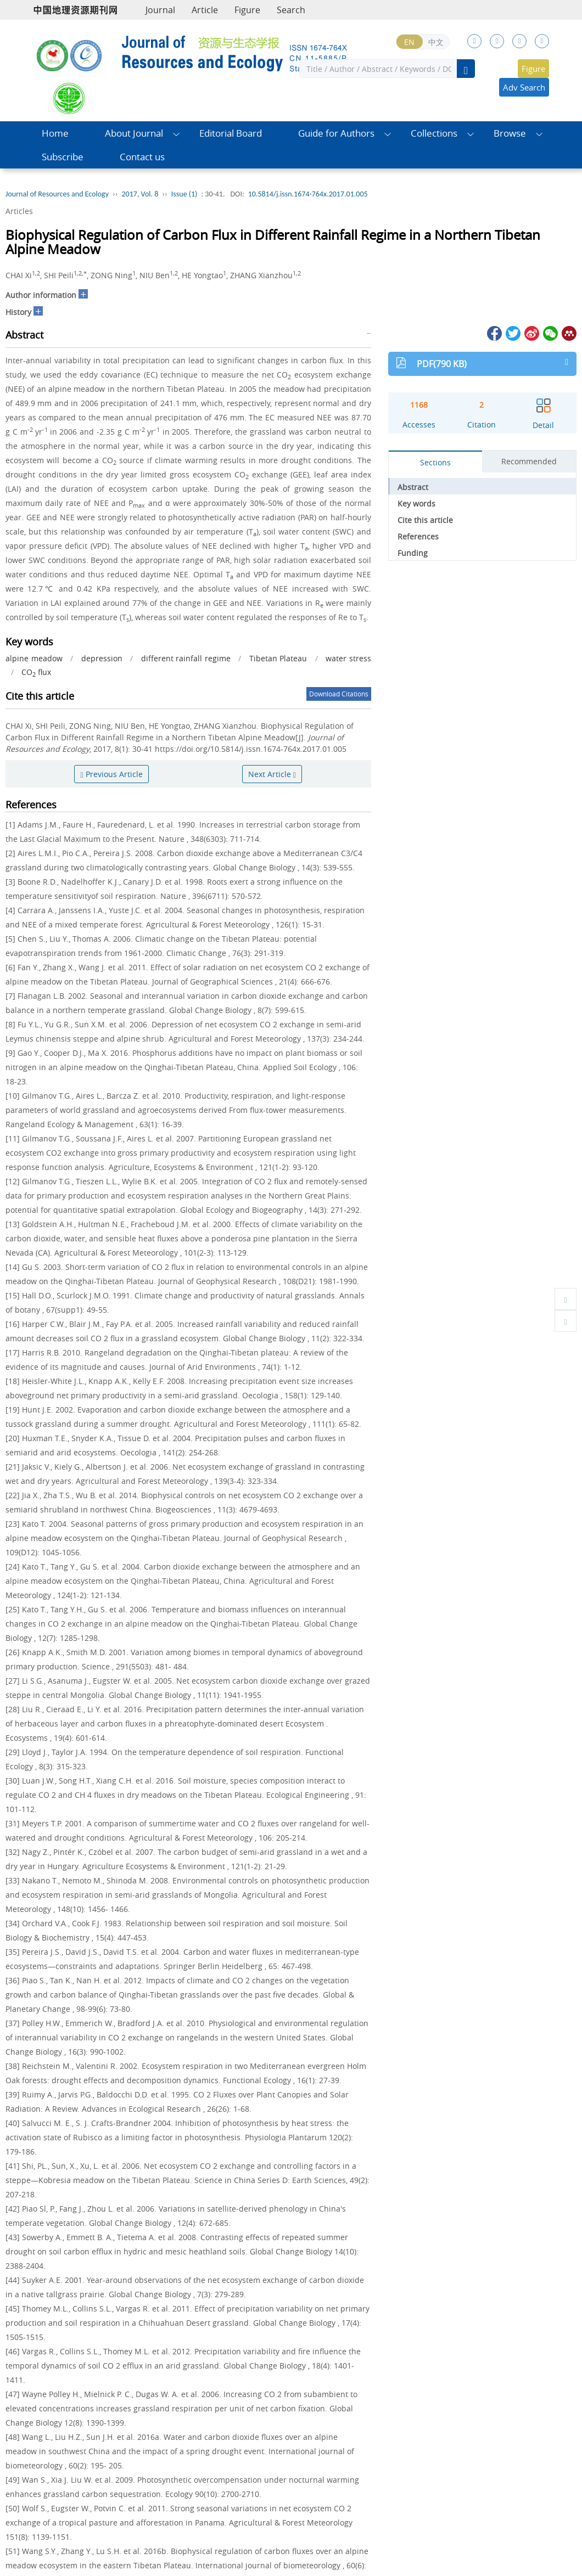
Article (205, 10)
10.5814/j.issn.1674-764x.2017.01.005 (308, 194)
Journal (160, 10)
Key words (416, 503)
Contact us (142, 156)
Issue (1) (184, 194)
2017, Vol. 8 (140, 194)
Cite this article (425, 520)
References (418, 536)
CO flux (36, 672)
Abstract (413, 487)
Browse (510, 133)
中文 (436, 42)
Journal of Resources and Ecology (57, 194)
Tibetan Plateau (278, 658)
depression (101, 658)
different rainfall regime (186, 658)
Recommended (529, 461)
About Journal (134, 133)
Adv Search (524, 87)
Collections (434, 133)
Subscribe (62, 156)
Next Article (272, 774)
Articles (19, 211)
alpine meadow (34, 658)
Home (55, 133)
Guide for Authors (336, 133)
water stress (348, 658)
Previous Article (111, 774)
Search (291, 10)
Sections (435, 462)
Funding (413, 553)
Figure (247, 10)
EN (409, 42)
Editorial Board (230, 133)
